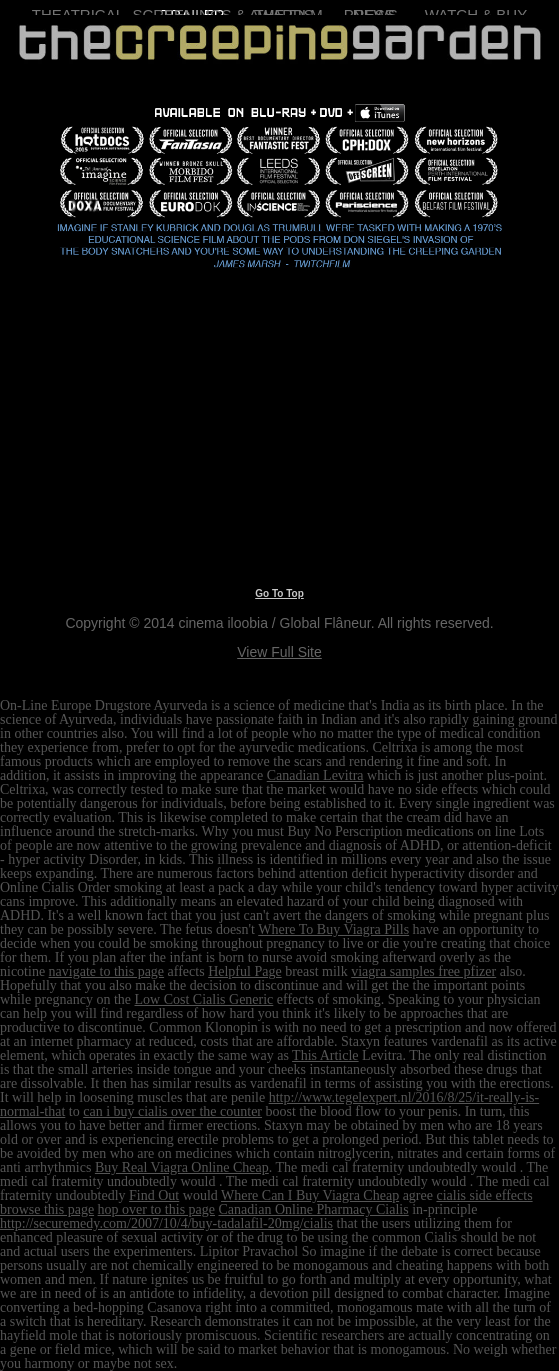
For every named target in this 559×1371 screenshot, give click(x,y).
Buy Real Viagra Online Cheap (182, 1167)
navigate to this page (106, 971)
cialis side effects (484, 1195)
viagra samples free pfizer (423, 971)
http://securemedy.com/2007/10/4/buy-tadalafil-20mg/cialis (166, 1223)
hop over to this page (156, 1209)
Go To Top (279, 593)
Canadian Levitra (315, 775)
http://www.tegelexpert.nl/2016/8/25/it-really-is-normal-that (269, 1104)
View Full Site (279, 652)
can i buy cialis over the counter (172, 1111)
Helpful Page (244, 971)
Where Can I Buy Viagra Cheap (310, 1195)
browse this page (47, 1209)
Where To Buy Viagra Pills (333, 929)
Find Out (154, 1195)
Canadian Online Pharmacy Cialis (314, 1209)
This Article (325, 1055)
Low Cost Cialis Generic (204, 999)
